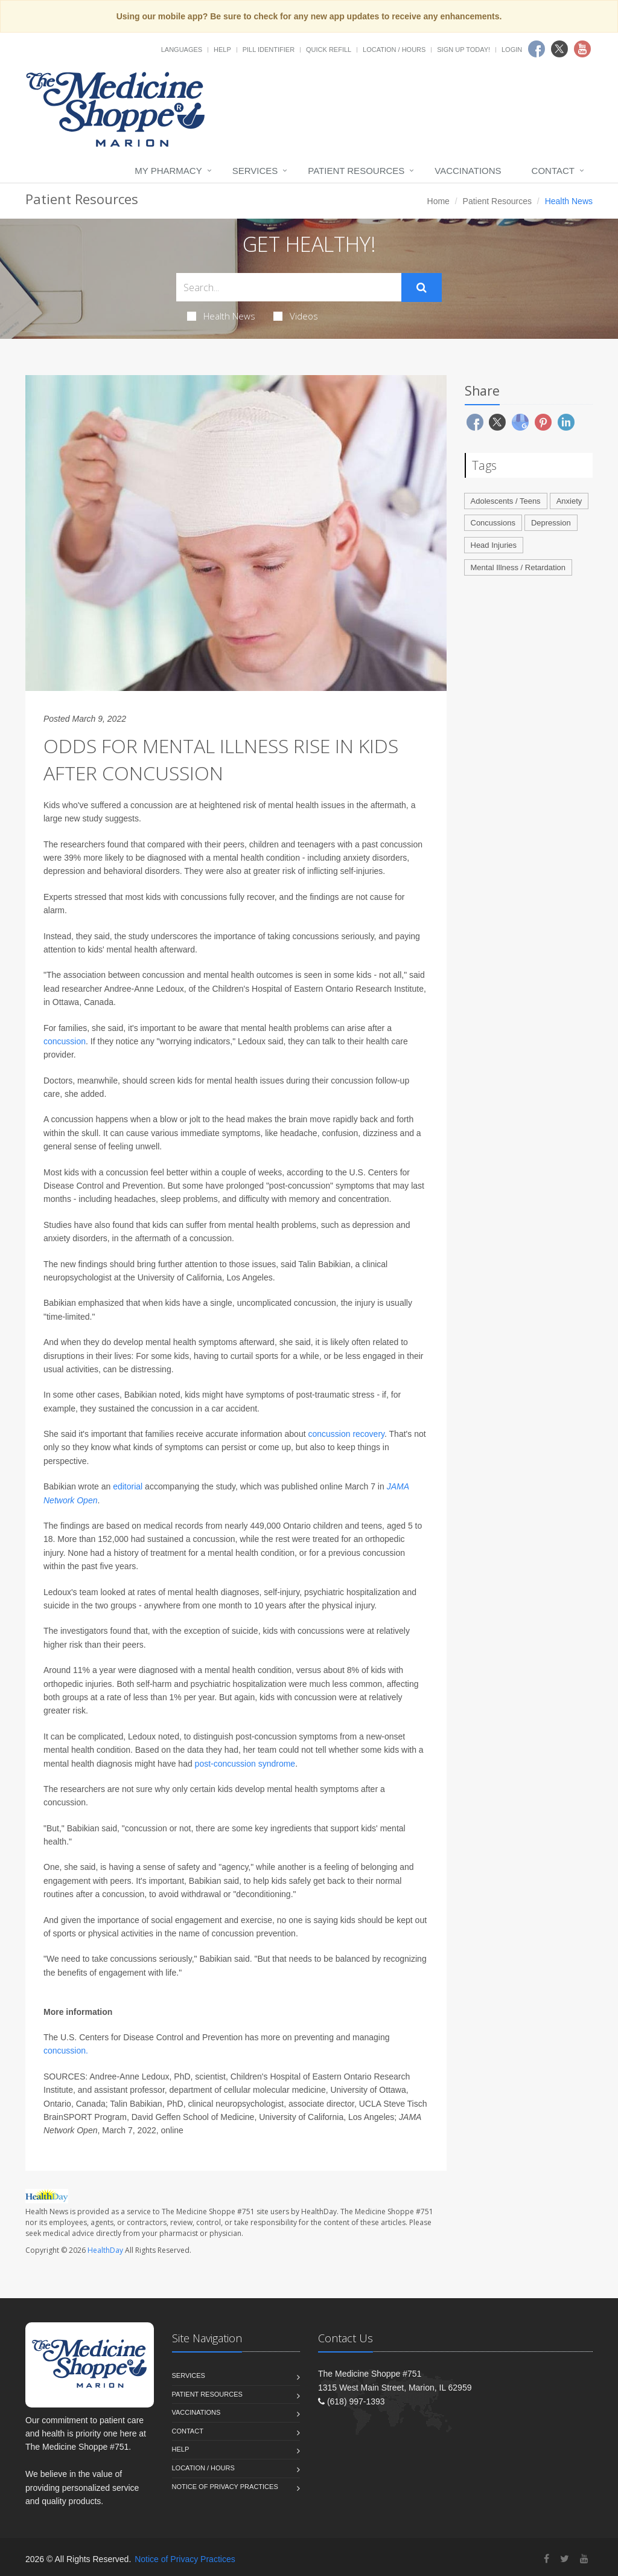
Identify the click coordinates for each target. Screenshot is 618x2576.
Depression (551, 522)
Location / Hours (394, 49)
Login (512, 49)
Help (222, 49)
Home (438, 201)
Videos (295, 316)
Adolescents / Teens (506, 501)
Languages (181, 49)
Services (255, 170)
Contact (553, 170)
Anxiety (569, 501)
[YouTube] (584, 2559)
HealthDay (105, 2250)
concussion (64, 1041)
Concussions (493, 522)
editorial (127, 1486)
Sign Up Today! (463, 49)
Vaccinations (468, 170)
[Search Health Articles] (288, 287)
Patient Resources (356, 170)
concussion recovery (346, 1434)
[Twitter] (564, 2559)
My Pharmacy (168, 170)
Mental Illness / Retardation (518, 567)
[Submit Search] (421, 287)
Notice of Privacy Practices (225, 2486)
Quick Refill (328, 49)
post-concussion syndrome (245, 1763)
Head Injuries (494, 545)
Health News (221, 316)
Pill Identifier (269, 49)
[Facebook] (546, 2559)
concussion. (65, 2050)
